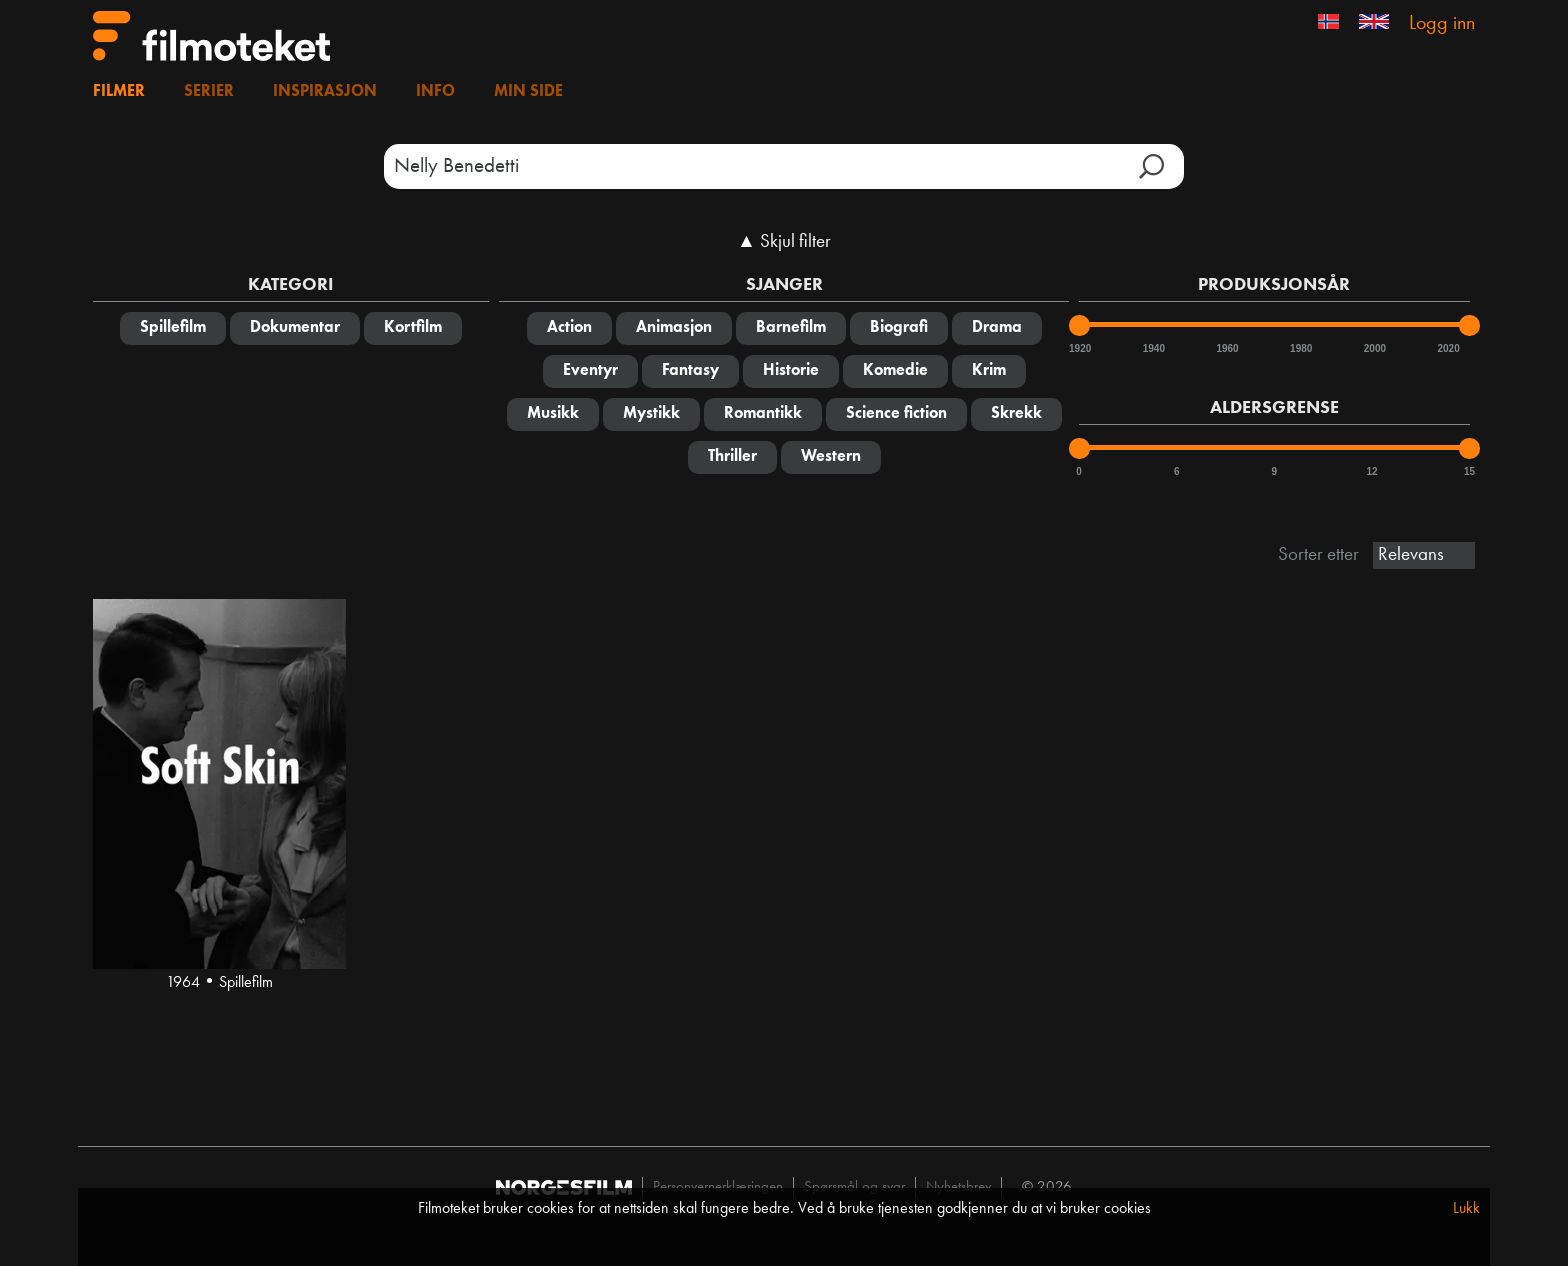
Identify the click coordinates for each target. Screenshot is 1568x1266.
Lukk (1466, 1209)
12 (1371, 471)
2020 (1447, 348)
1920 (1079, 348)
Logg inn (1442, 24)
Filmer (119, 92)
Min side (528, 92)
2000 (1374, 348)
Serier (209, 92)
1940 (1153, 348)
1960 (1226, 348)
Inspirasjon (325, 92)
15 (1469, 471)
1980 (1300, 348)
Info (435, 92)
